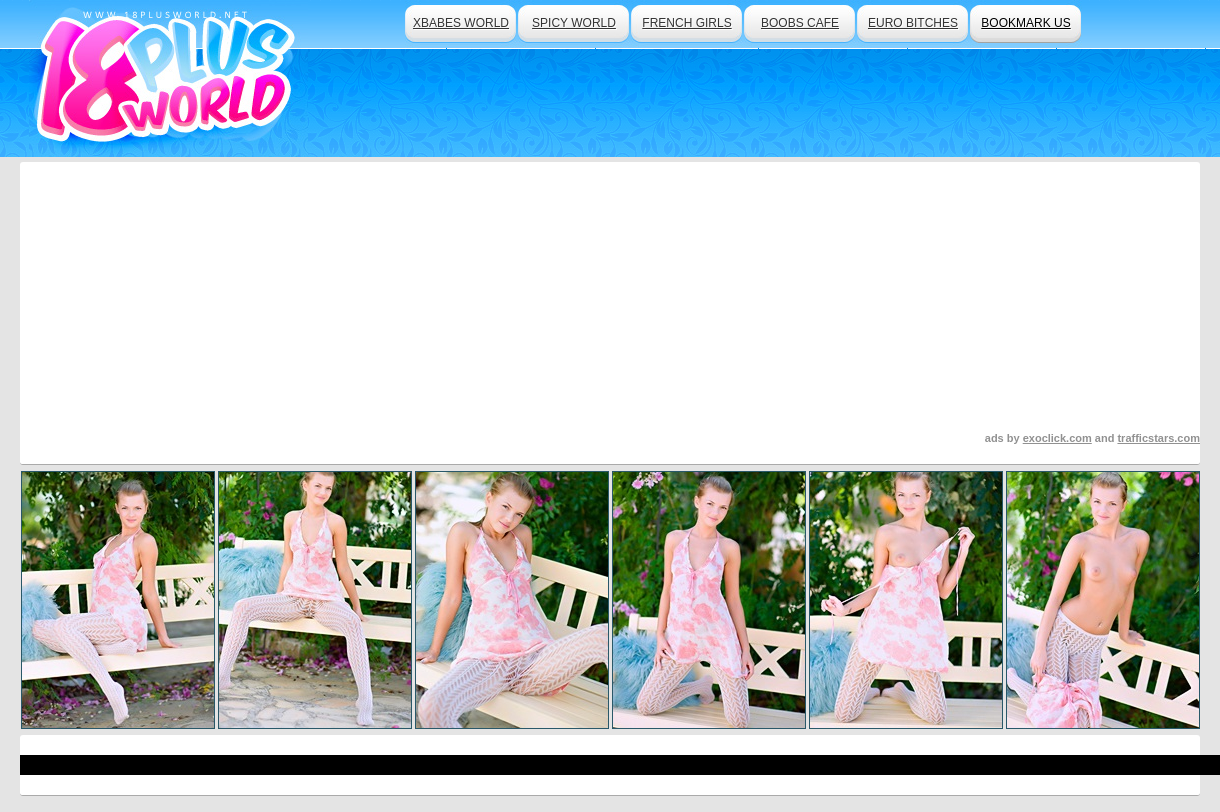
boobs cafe (800, 23)
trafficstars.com (1158, 438)
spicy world (574, 23)
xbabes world (461, 23)
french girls (686, 23)
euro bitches (913, 23)
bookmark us (1025, 23)
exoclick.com (1057, 438)
